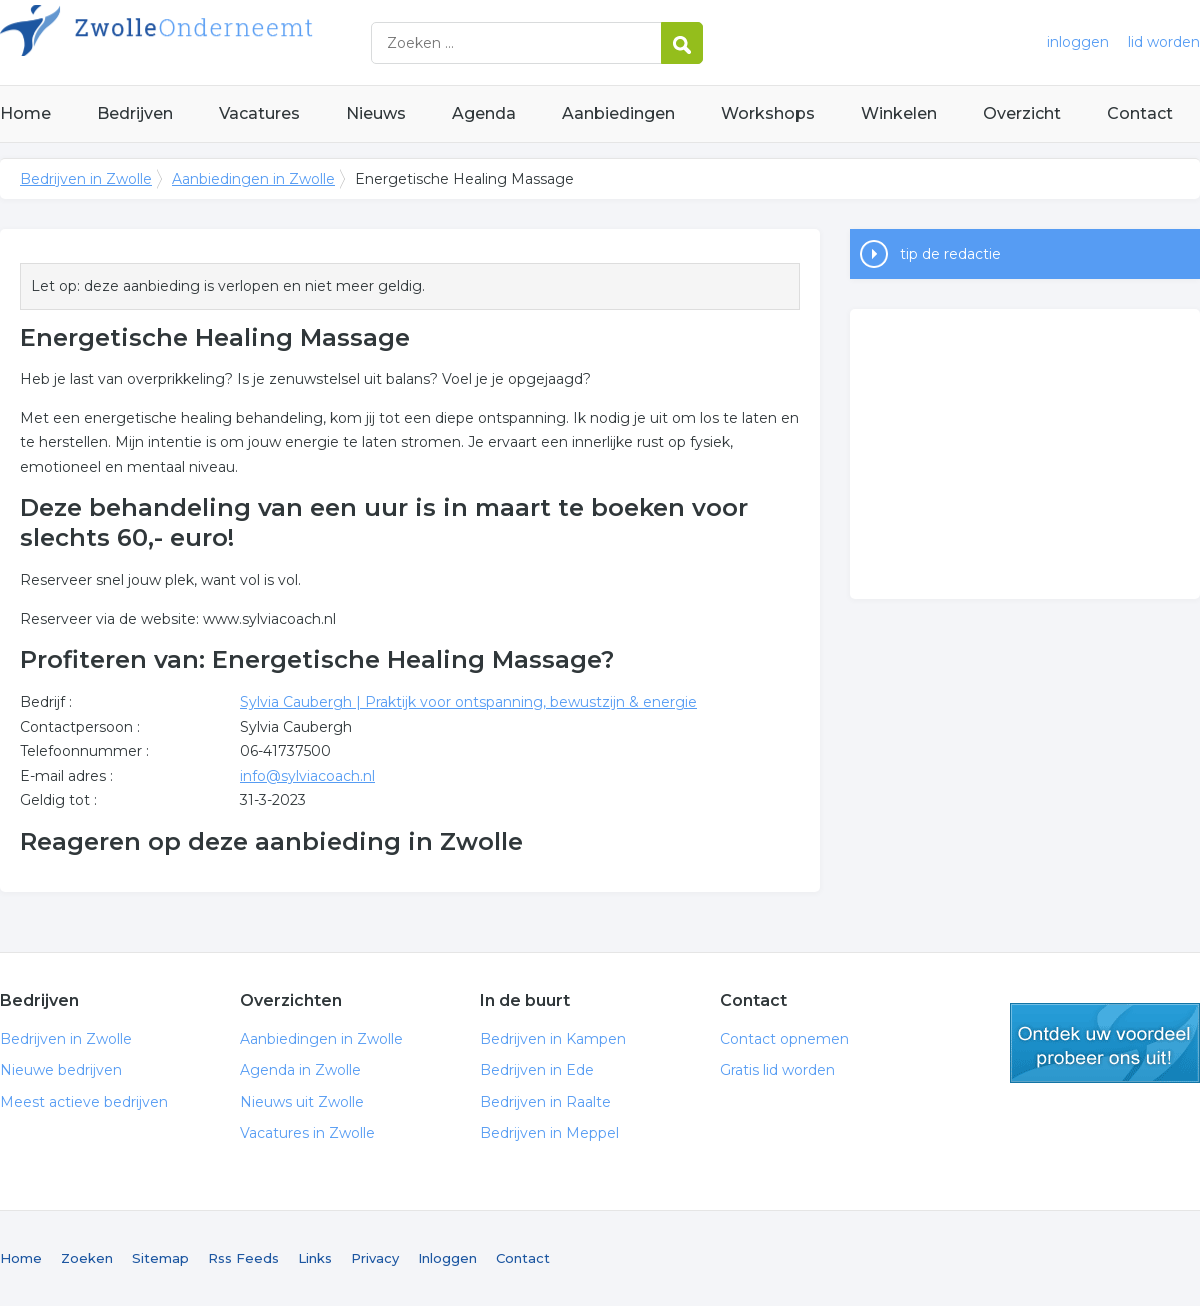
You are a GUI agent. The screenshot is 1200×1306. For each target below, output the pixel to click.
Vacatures (259, 113)
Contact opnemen (784, 1039)
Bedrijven (135, 113)
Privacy (375, 1258)
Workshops (768, 113)
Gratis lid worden (777, 1070)
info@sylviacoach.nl (307, 776)
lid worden (1164, 42)
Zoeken (87, 1258)
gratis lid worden (1105, 1043)
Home (25, 113)
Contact (1140, 113)
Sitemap (160, 1258)
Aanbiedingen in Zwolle (253, 179)
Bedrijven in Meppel (549, 1133)
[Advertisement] (1025, 454)
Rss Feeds (243, 1258)
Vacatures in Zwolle (307, 1133)
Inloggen (447, 1258)
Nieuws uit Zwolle (302, 1102)
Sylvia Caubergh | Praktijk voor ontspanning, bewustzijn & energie (468, 702)
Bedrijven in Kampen (553, 1039)
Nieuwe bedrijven (61, 1070)
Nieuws (376, 113)
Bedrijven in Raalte (545, 1102)
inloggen (1078, 42)
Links (315, 1258)
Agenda (484, 113)
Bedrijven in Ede (537, 1070)
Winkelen (899, 113)
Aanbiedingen (618, 113)
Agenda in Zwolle (300, 1070)
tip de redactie (950, 254)
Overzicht (1022, 113)
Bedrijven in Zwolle (250, 42)
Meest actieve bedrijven (84, 1102)
